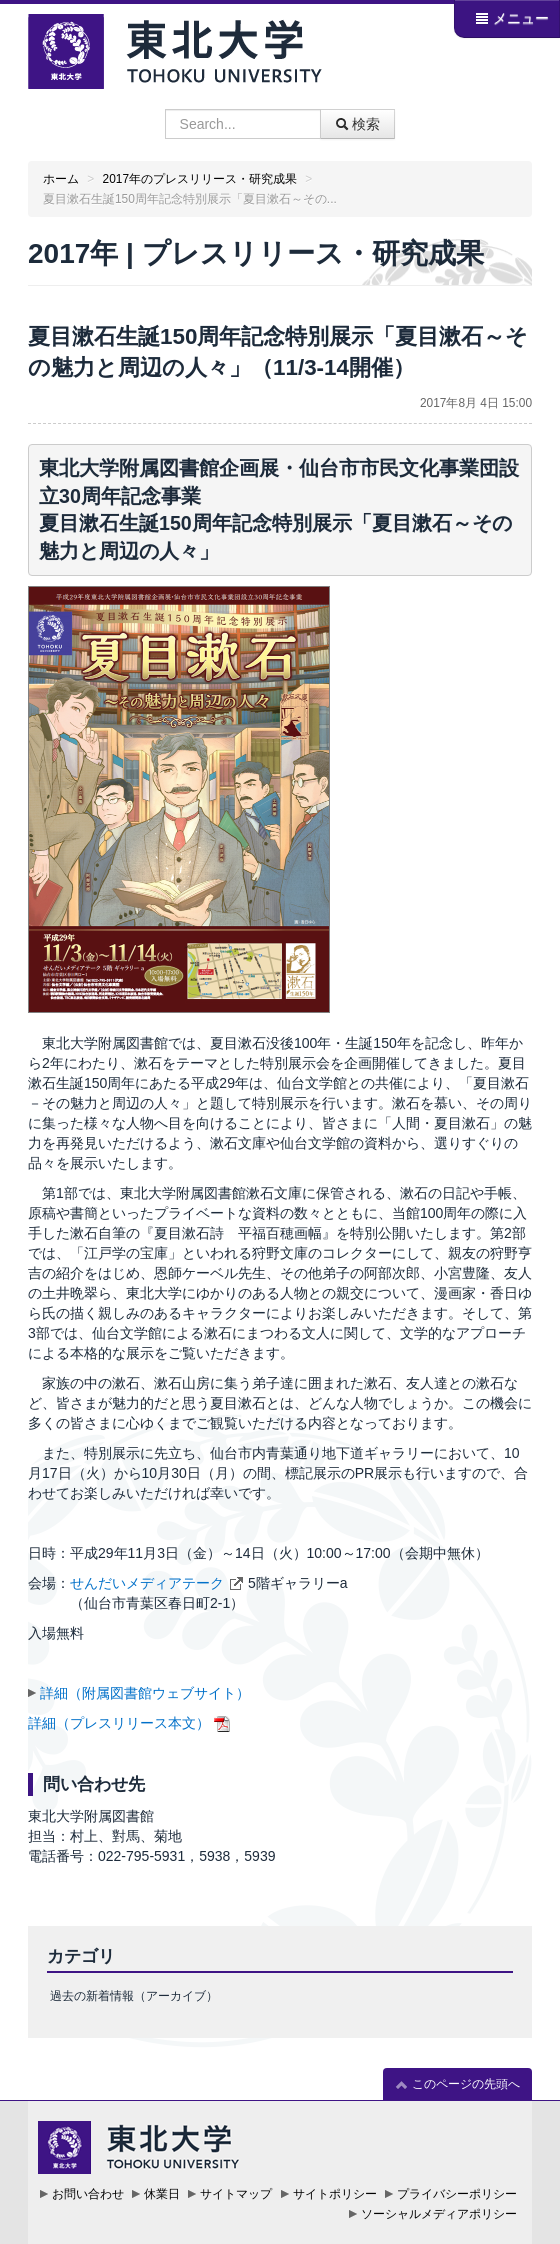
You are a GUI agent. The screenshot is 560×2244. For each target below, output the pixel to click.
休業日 (162, 2194)
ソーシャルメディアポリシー (439, 2214)
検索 (358, 124)
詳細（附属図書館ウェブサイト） (145, 1693)
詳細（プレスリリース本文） (119, 1723)
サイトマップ (236, 2194)
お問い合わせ (88, 2194)
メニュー (512, 18)
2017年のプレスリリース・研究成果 (200, 179)
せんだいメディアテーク (147, 1583)
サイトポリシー (335, 2194)
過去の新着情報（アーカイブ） (134, 1996)
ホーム (61, 179)
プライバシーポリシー (457, 2194)
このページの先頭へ (457, 2084)
